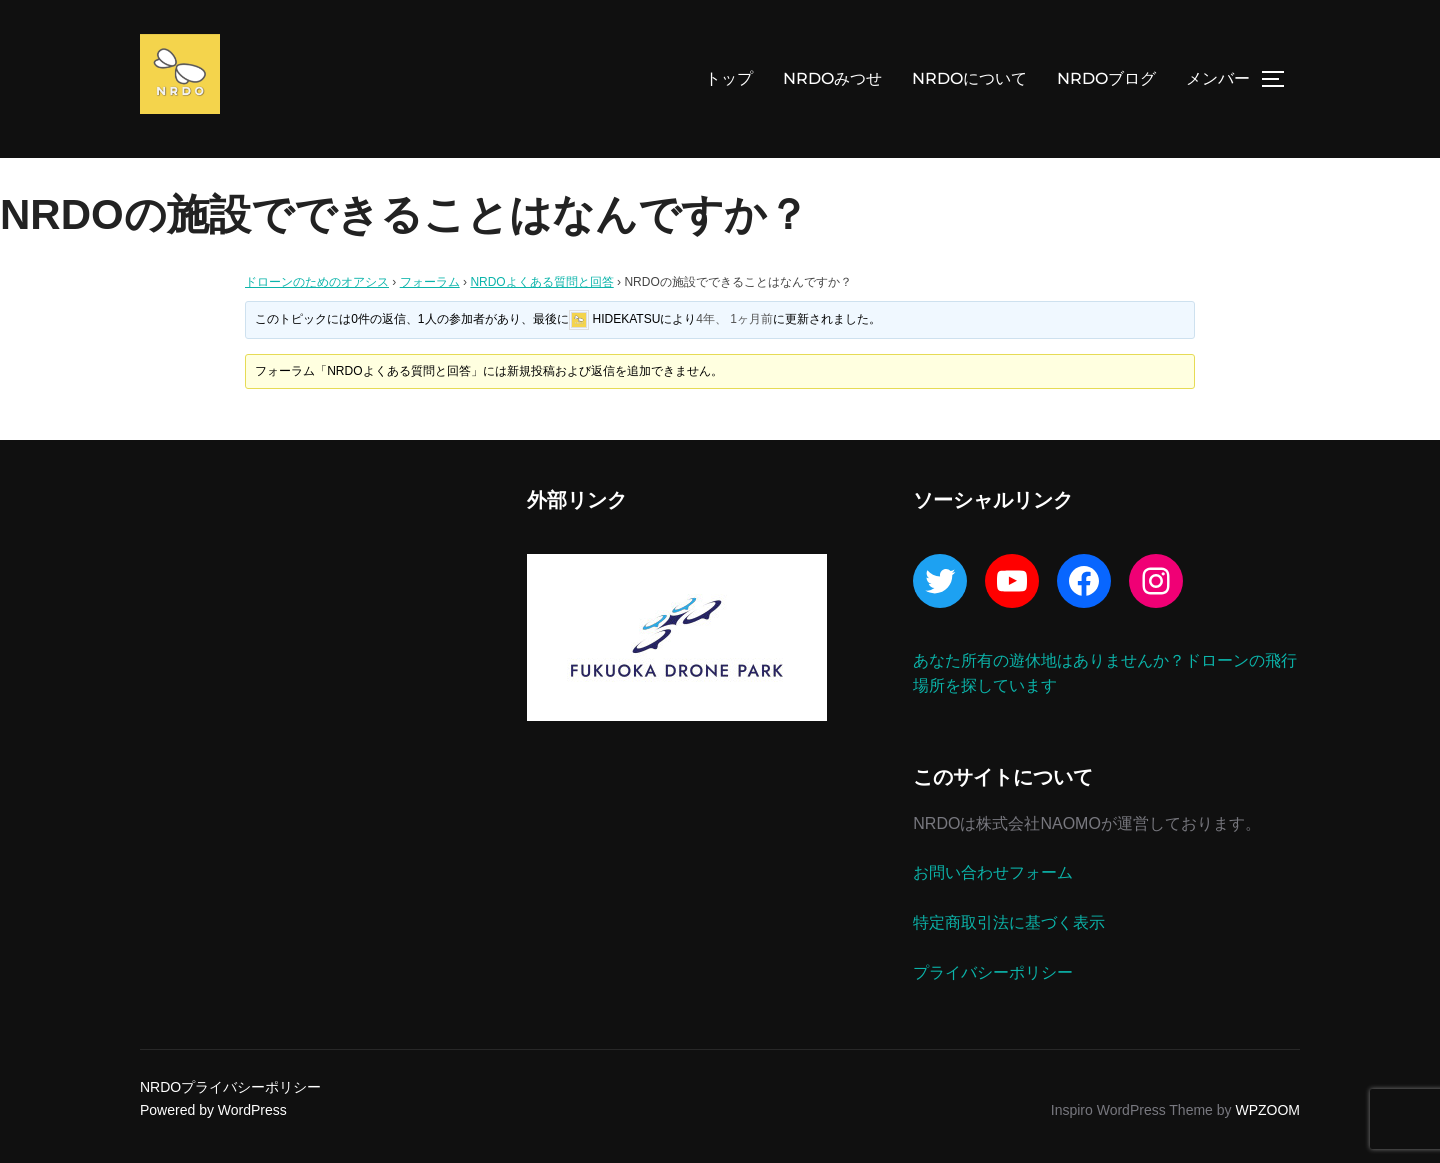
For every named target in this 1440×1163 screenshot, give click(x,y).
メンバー (1218, 78)
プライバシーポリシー (993, 972)
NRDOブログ (1106, 78)
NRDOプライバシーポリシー (230, 1087)
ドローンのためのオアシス (317, 282)
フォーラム (430, 282)
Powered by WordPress (213, 1110)
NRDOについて (969, 78)
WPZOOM (1267, 1110)
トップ (729, 78)
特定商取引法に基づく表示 (1009, 922)
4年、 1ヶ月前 (734, 319)
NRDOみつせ (832, 78)
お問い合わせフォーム (993, 872)
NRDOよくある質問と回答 (541, 282)
